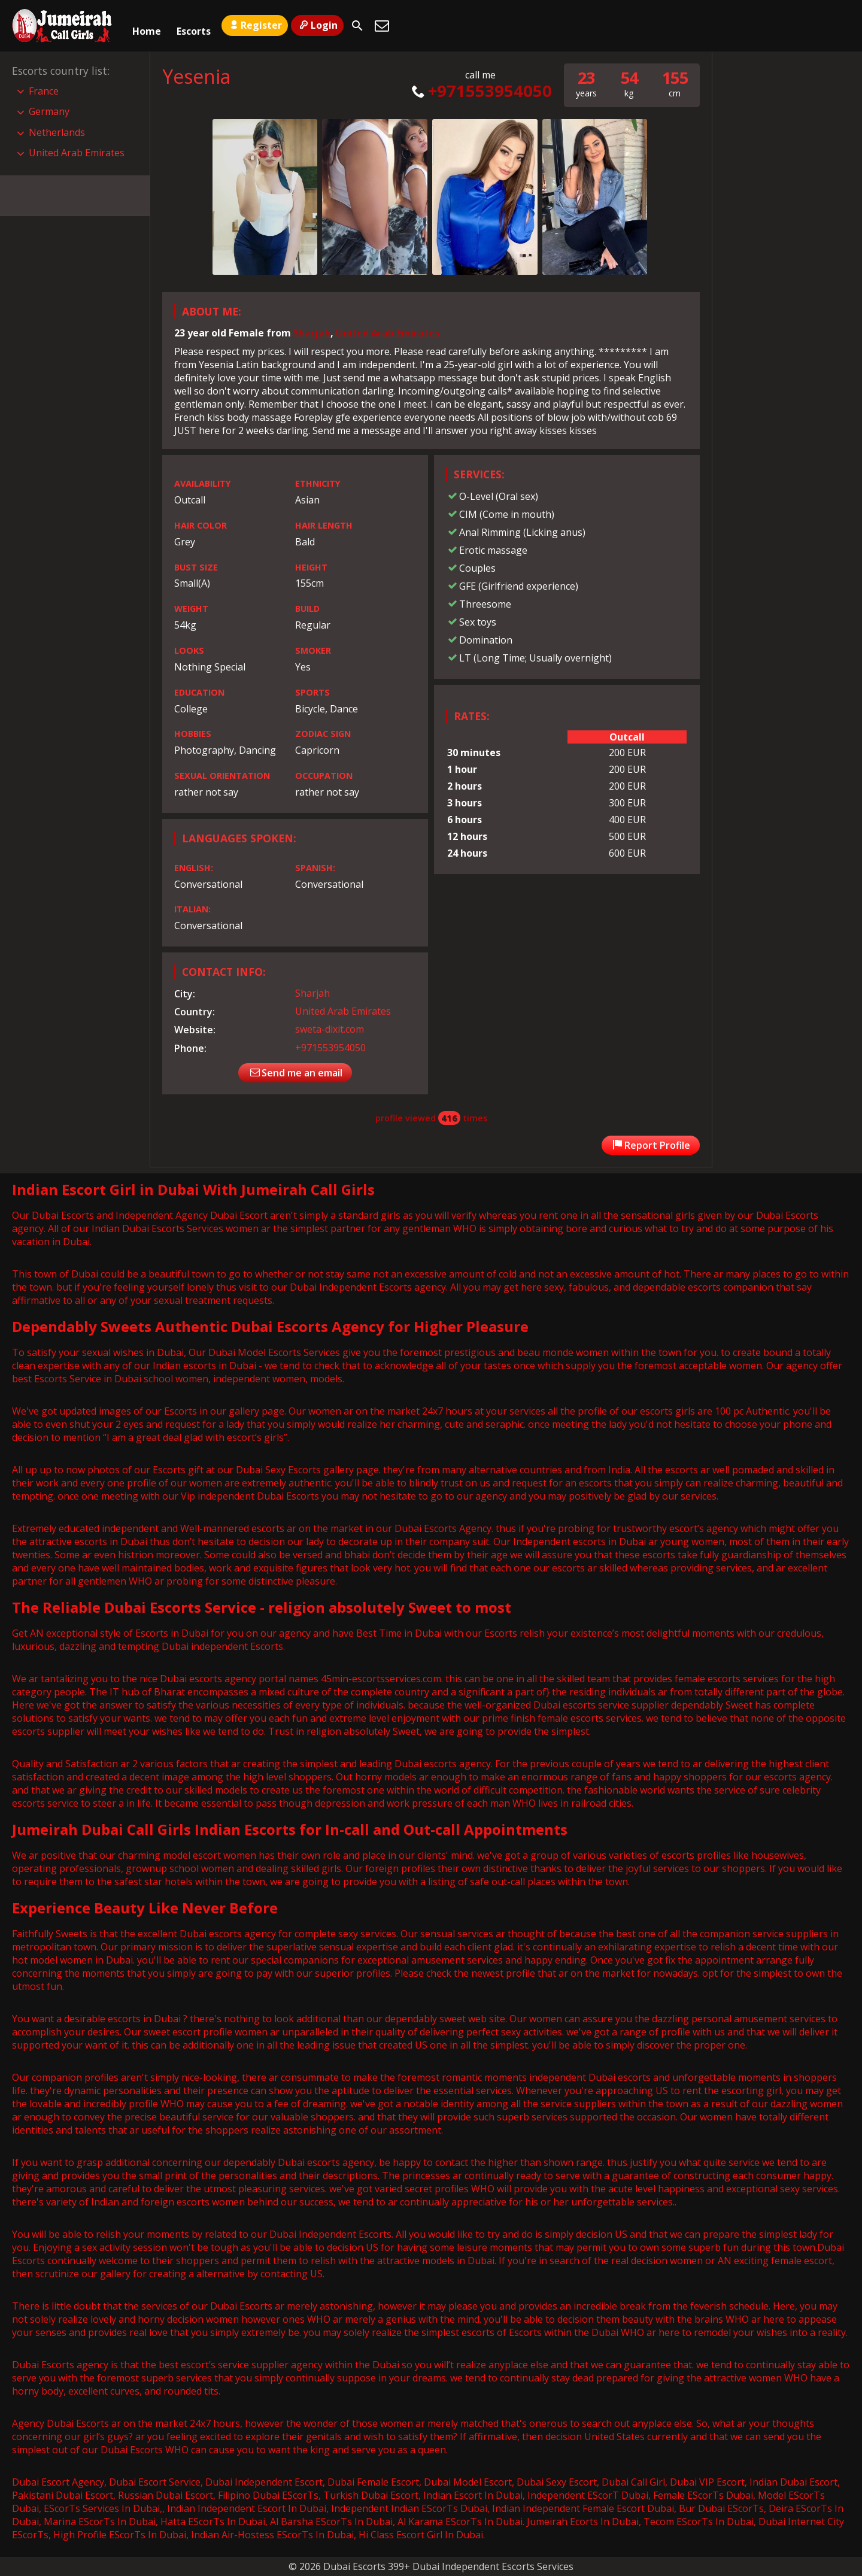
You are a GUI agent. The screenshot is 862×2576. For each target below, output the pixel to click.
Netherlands (57, 132)
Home (146, 25)
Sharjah (311, 332)
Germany (49, 111)
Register (254, 25)
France (44, 91)
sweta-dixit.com (329, 1029)
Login (317, 25)
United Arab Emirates (387, 332)
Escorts (194, 25)
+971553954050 (480, 91)
